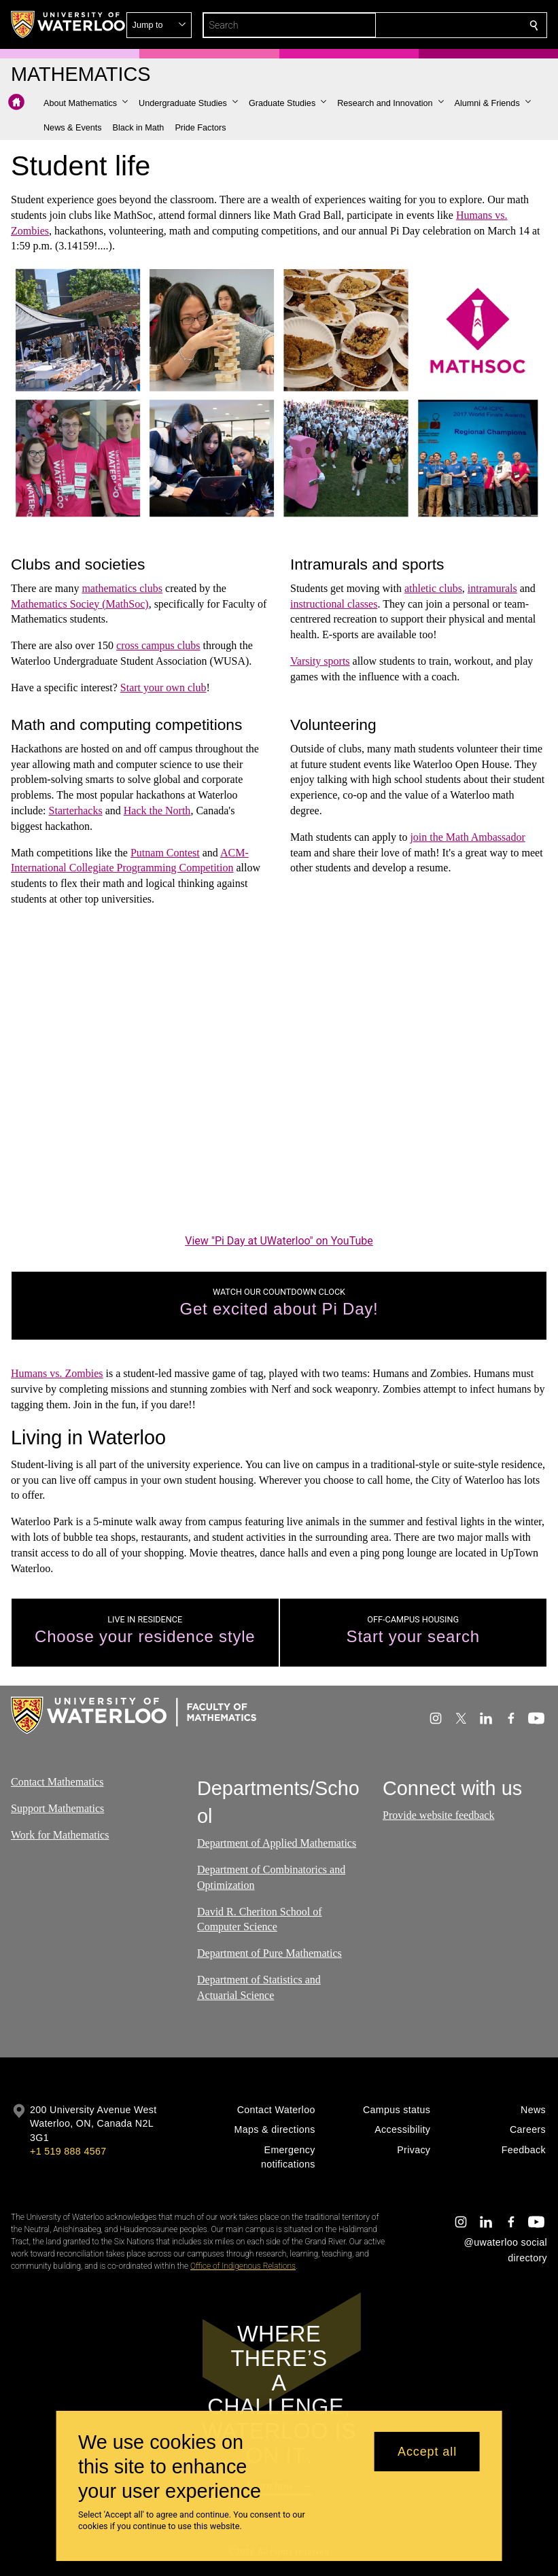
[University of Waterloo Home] (68, 24)
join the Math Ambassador (467, 837)
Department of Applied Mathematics (276, 1843)
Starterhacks (76, 810)
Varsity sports (320, 661)
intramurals (492, 588)
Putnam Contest (165, 852)
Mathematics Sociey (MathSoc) (80, 604)
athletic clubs (433, 588)
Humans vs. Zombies (57, 1373)
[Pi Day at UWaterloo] (279, 1080)
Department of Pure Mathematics (269, 1953)
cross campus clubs (158, 646)
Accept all (427, 2451)
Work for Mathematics (60, 1834)
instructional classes (333, 604)
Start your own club (163, 687)
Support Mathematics (57, 1807)
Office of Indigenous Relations (243, 2266)
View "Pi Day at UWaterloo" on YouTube (279, 1240)
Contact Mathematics (57, 1782)
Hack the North (157, 810)
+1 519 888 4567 (68, 2151)
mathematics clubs (122, 588)
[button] (436, 25)
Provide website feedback (438, 1815)
